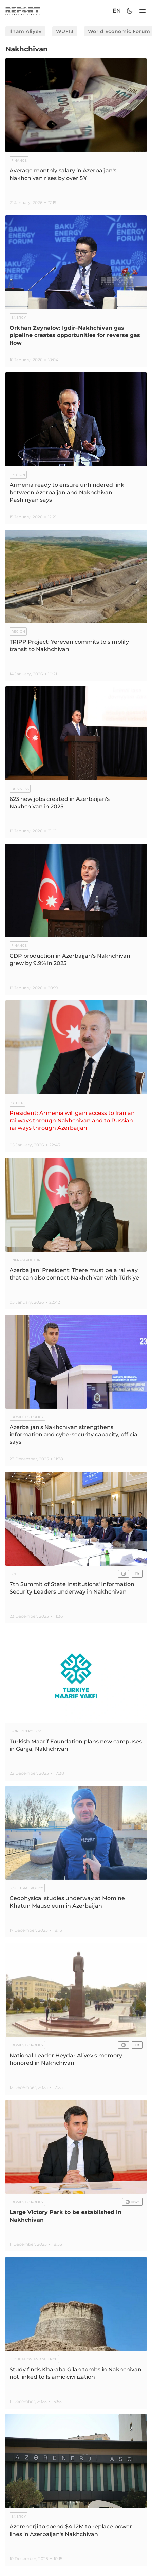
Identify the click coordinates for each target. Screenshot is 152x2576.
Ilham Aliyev (25, 31)
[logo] (22, 11)
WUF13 (65, 31)
